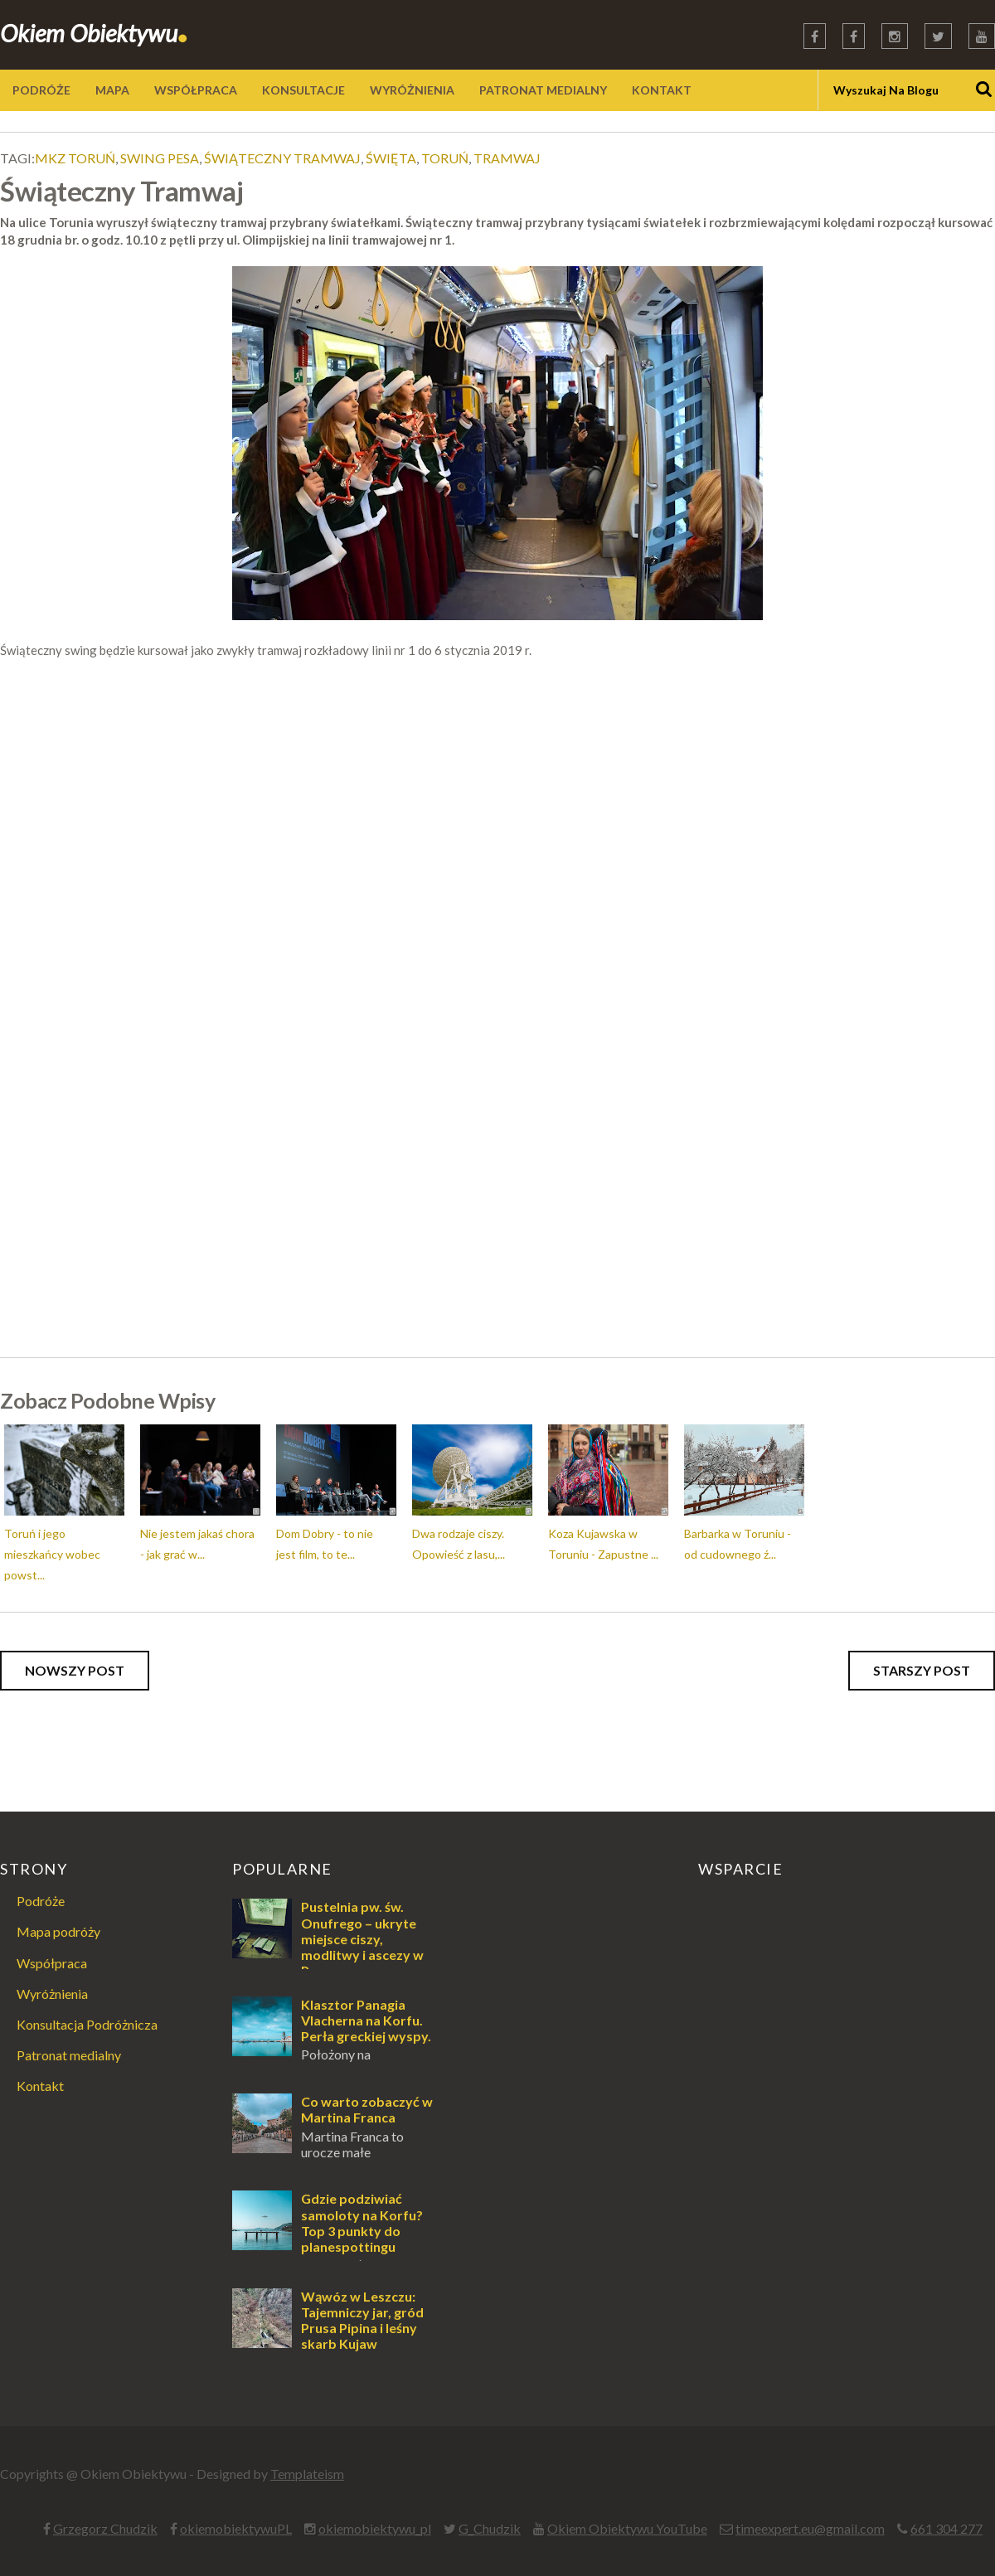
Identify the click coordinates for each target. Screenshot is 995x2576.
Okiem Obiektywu (94, 32)
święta (391, 158)
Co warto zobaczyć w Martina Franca (367, 2109)
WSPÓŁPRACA (195, 90)
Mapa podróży (58, 1931)
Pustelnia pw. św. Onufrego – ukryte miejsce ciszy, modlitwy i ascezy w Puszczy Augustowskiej (328, 1946)
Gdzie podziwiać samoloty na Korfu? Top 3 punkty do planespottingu (362, 2222)
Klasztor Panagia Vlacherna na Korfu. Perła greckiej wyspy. (366, 2020)
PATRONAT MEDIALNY (543, 90)
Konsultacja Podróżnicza (87, 2024)
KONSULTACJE (303, 90)
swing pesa (159, 158)
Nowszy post (74, 1670)
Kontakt (40, 2085)
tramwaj (507, 158)
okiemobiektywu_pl (374, 2528)
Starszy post (921, 1670)
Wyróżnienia (52, 1993)
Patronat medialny (69, 2055)
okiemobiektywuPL (236, 2528)
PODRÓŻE (41, 90)
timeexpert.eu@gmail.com (810, 2528)
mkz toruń (75, 158)
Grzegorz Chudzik (105, 2528)
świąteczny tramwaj (282, 158)
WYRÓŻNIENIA (412, 90)
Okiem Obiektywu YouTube (627, 2528)
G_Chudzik (490, 2528)
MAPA (112, 90)
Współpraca (52, 1963)
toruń (444, 158)
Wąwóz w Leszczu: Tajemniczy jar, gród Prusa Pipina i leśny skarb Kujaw (362, 2320)
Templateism (307, 2473)
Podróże (41, 1901)
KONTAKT (662, 90)
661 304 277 (946, 2528)
